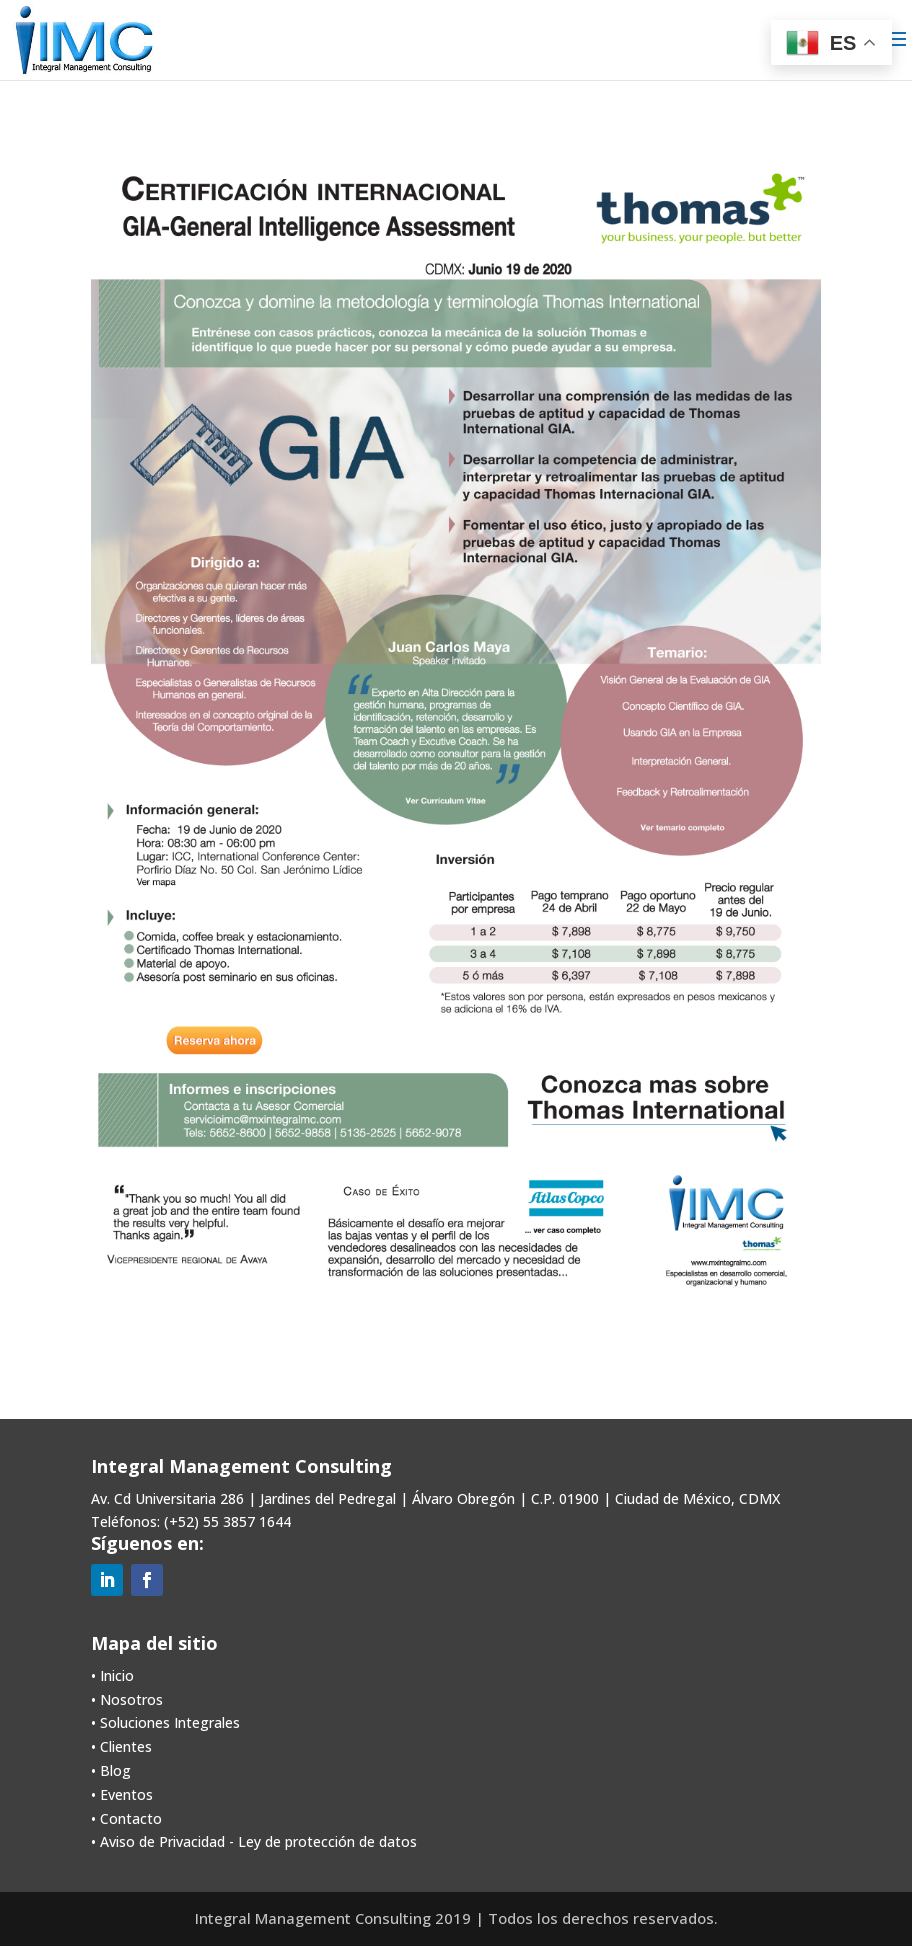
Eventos (126, 1794)
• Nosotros (127, 1699)
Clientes (126, 1746)
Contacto (131, 1818)
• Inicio (112, 1675)
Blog (115, 1770)
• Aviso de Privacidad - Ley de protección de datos (254, 1841)
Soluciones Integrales (170, 1722)
